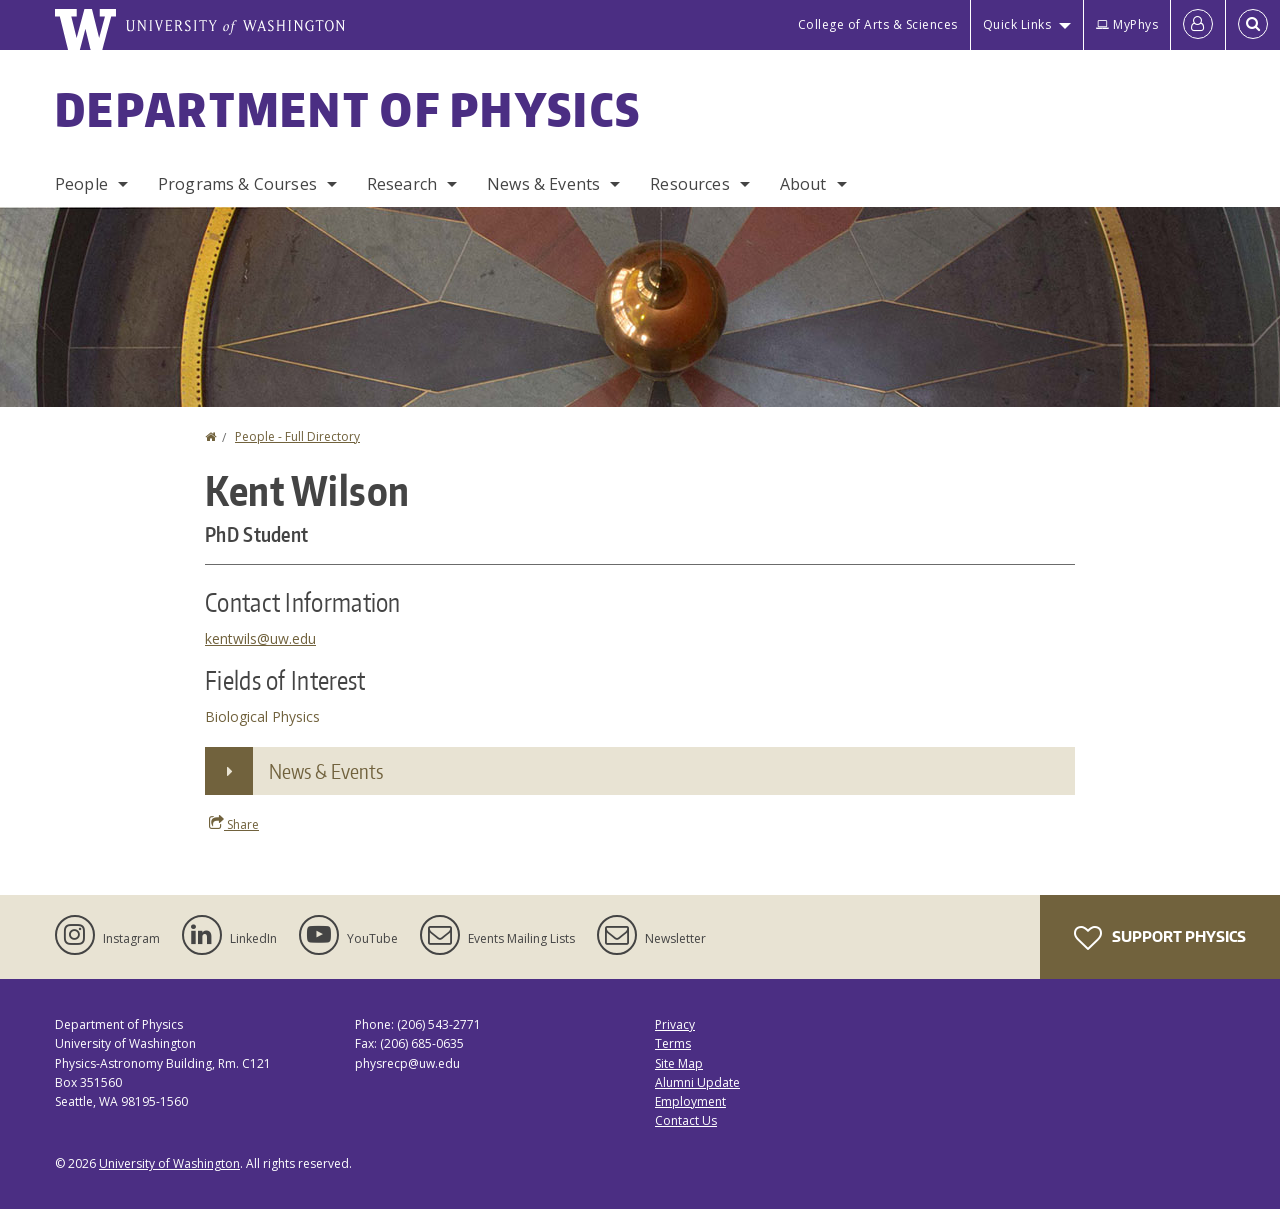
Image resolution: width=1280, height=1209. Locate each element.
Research (402, 184)
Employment (690, 1101)
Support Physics (1160, 938)
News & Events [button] (326, 771)
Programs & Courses (237, 184)
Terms (673, 1043)
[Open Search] (1253, 25)
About (803, 184)
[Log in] (1198, 25)
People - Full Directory (297, 436)
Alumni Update (697, 1082)
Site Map (679, 1063)
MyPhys (1127, 24)
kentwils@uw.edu (260, 638)
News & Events (543, 184)
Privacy (675, 1024)
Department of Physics (348, 109)
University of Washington (169, 1163)
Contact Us (686, 1120)
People (81, 184)
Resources (689, 184)
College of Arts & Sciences (878, 24)
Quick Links (1017, 24)
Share (234, 824)
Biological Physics (262, 716)
